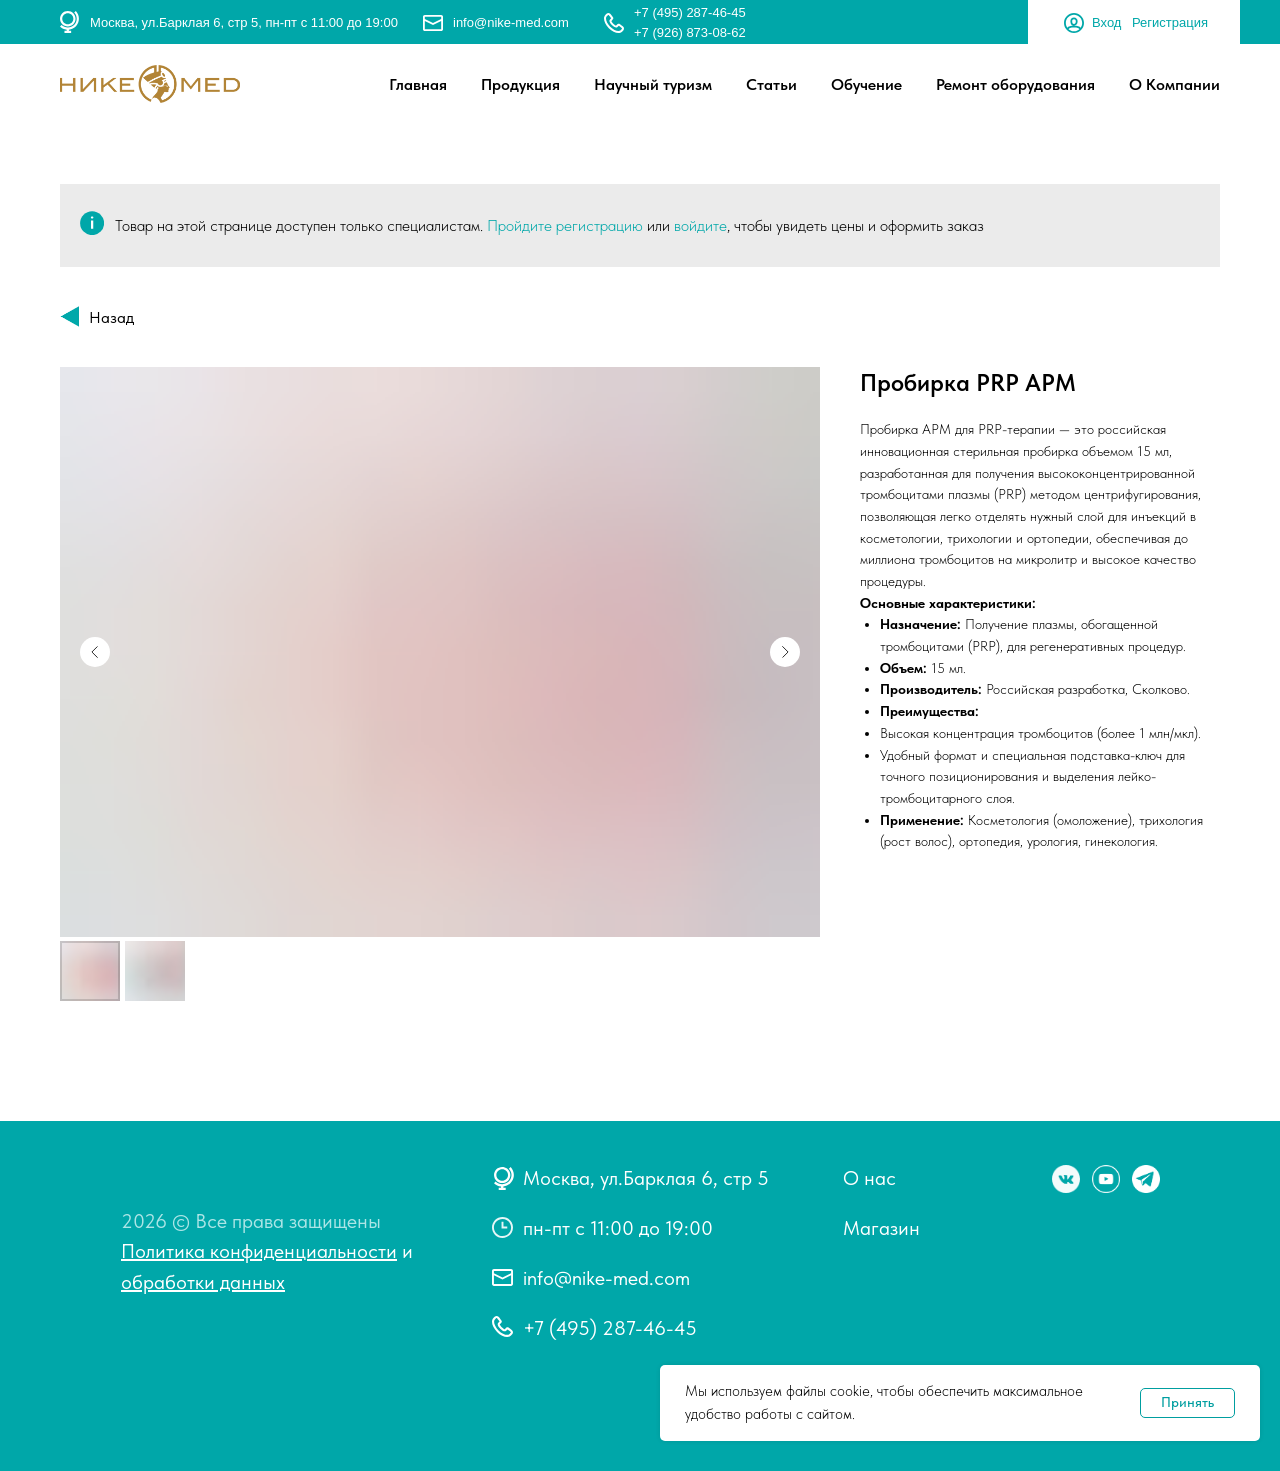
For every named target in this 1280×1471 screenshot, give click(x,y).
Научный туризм (653, 84)
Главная (418, 84)
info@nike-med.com (511, 22)
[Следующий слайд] (785, 652)
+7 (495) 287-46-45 (690, 12)
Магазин (881, 1228)
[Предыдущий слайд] (95, 652)
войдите (700, 225)
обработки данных (203, 1282)
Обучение (866, 84)
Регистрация (1170, 22)
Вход (1106, 22)
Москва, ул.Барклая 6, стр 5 (646, 1178)
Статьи (771, 84)
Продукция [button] (520, 84)
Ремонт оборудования (1015, 84)
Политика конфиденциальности (259, 1251)
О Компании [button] (1174, 84)
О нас (869, 1178)
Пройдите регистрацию (565, 225)
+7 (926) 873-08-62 (690, 32)
